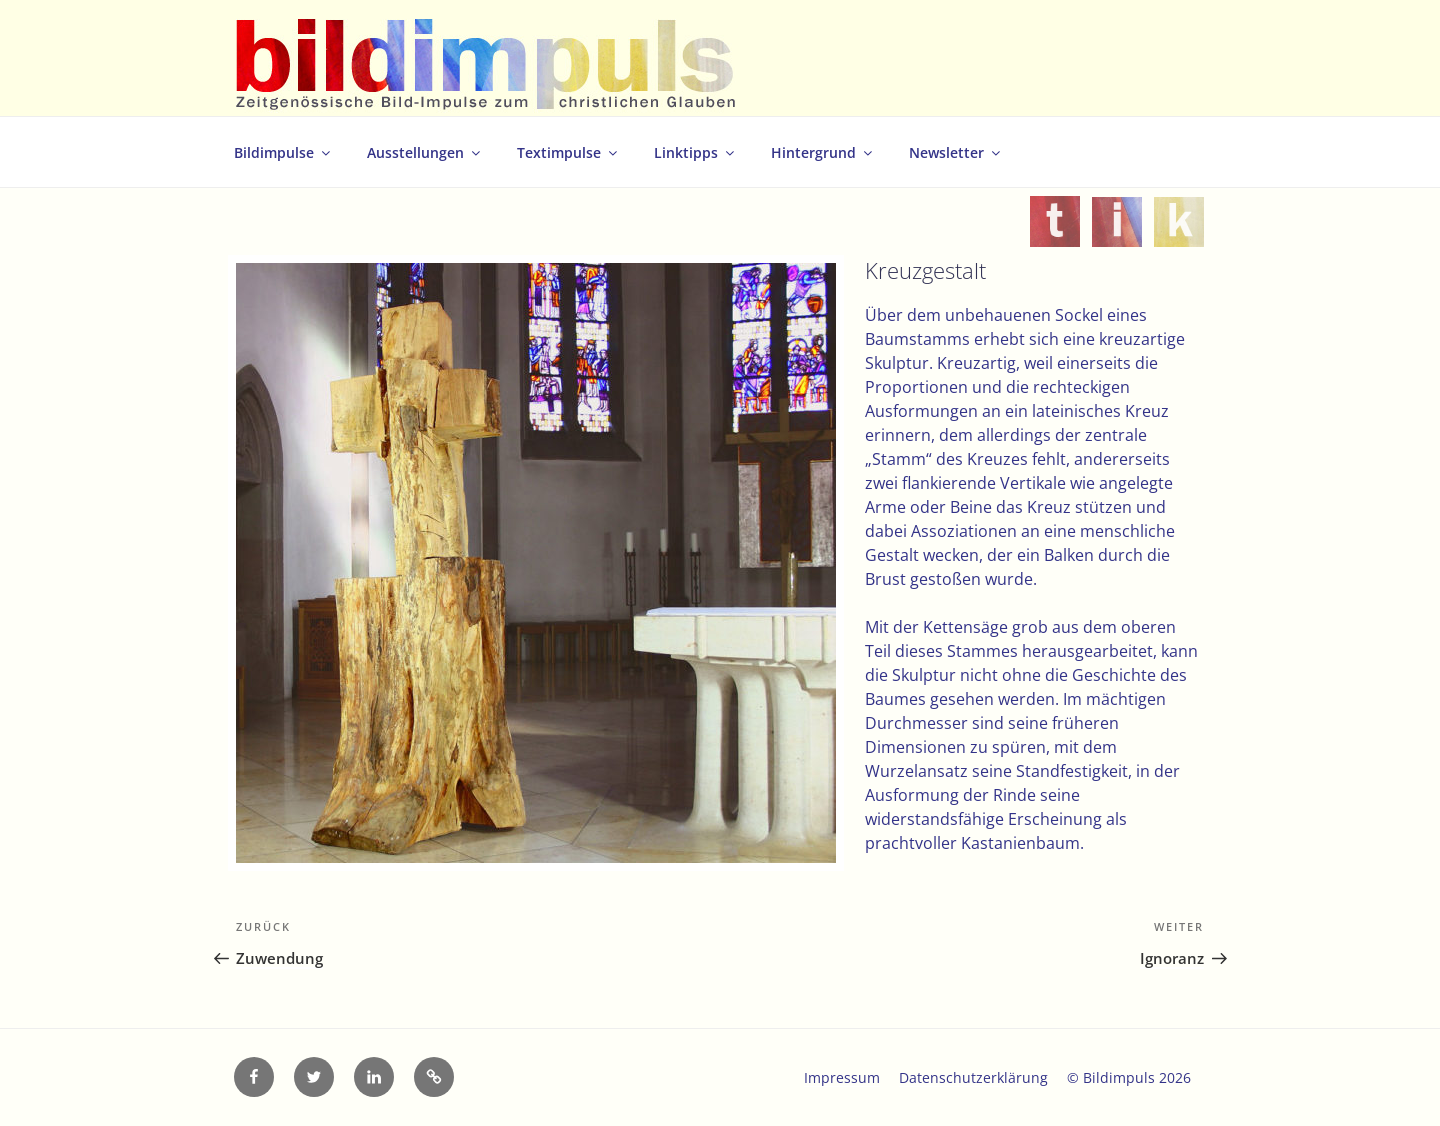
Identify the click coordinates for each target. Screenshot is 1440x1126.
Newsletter (956, 152)
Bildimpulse (283, 152)
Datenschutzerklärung (973, 1077)
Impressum (842, 1077)
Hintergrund (823, 152)
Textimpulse (568, 152)
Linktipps (695, 152)
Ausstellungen (425, 152)
